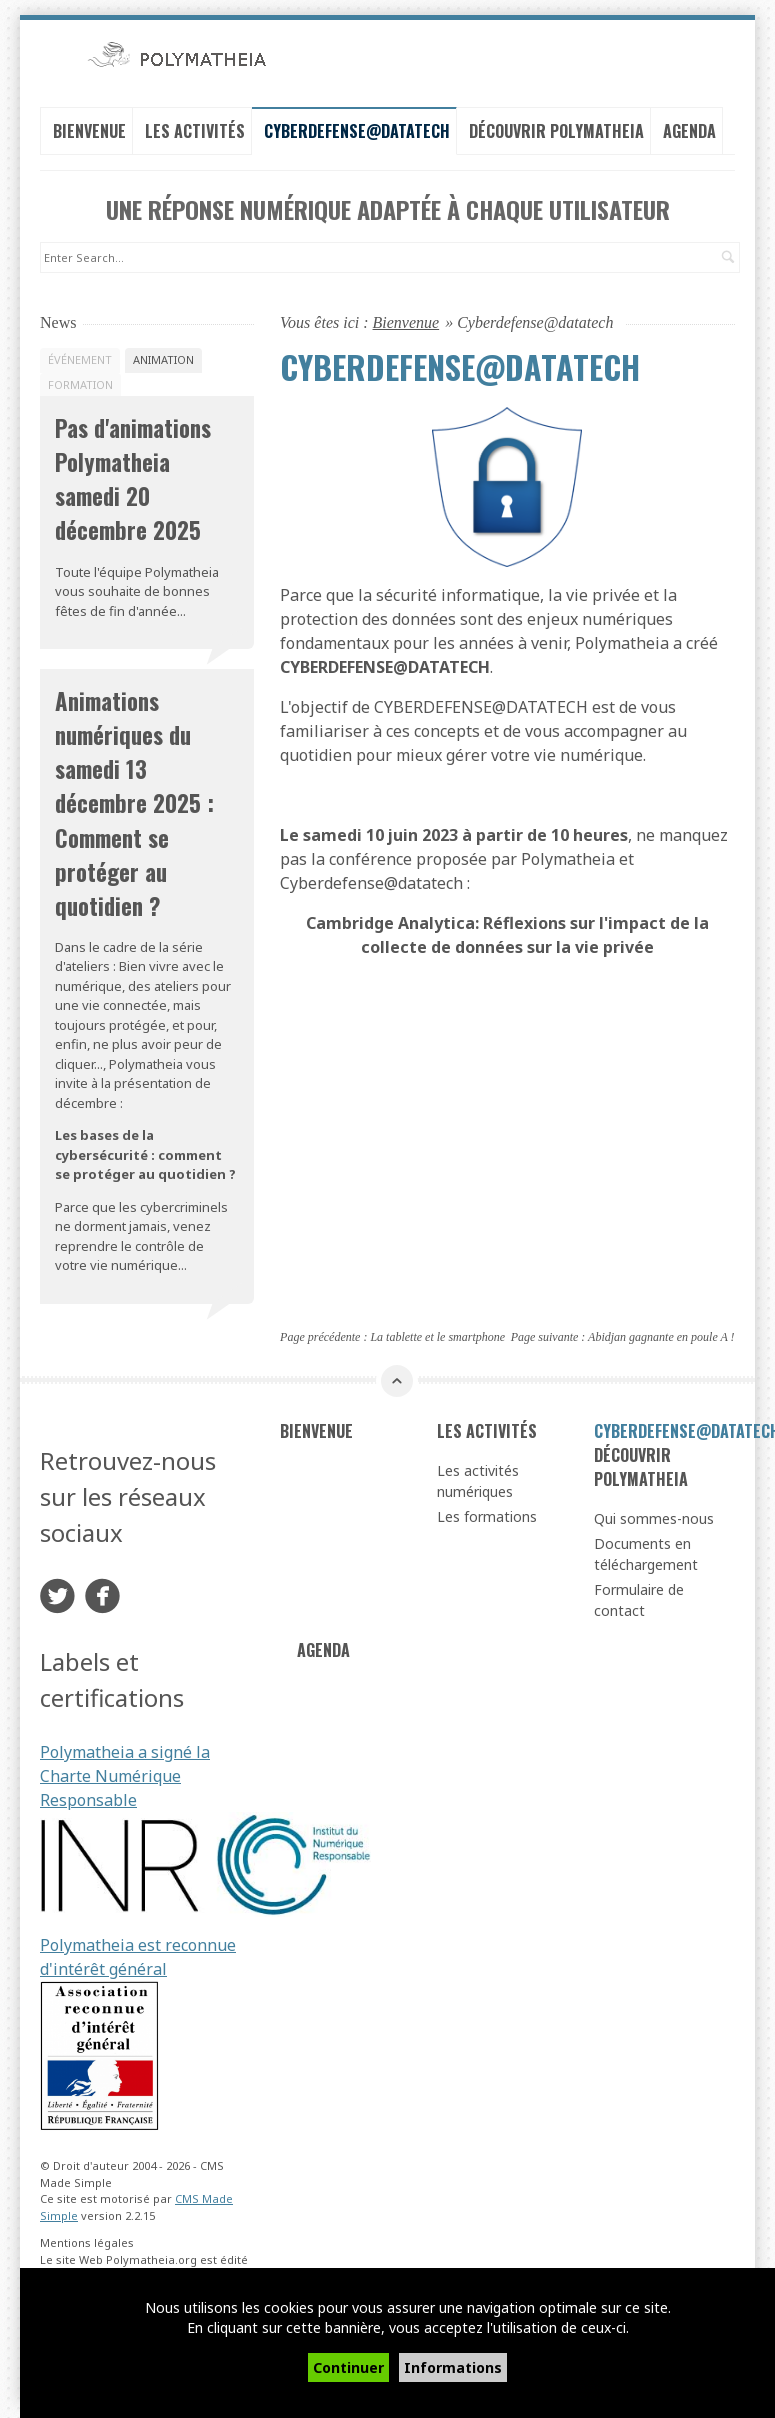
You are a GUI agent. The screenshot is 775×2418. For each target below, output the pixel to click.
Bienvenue (89, 131)
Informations (453, 2367)
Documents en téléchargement (646, 1554)
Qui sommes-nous (654, 1518)
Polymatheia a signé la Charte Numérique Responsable (125, 1776)
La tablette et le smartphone (437, 1337)
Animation (163, 359)
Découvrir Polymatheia (556, 131)
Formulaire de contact (639, 1600)
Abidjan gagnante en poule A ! (661, 1337)
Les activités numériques (478, 1481)
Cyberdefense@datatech (357, 131)
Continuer (348, 2367)
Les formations (487, 1516)
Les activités (195, 131)
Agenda (689, 131)
